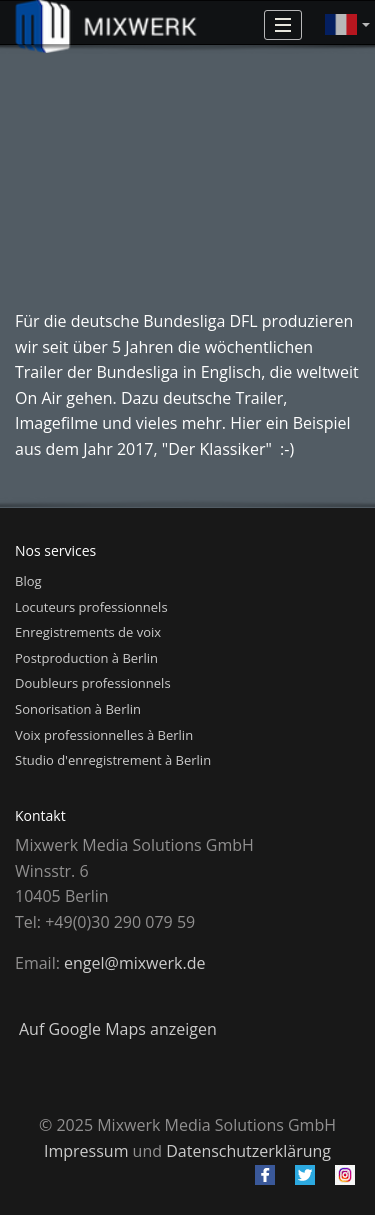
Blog (28, 581)
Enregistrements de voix (88, 632)
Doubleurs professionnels (93, 683)
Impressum (86, 1151)
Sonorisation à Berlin (78, 709)
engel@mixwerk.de (134, 963)
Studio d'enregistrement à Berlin (113, 760)
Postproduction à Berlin (86, 658)
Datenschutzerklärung (248, 1151)
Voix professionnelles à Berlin (104, 735)
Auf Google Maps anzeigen (118, 1029)
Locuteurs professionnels (91, 607)
